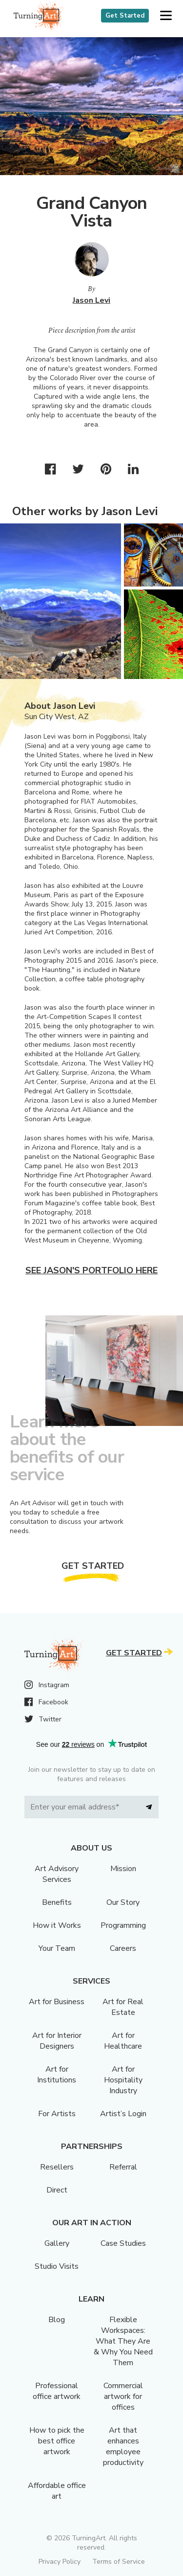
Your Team (57, 1948)
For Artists (57, 2113)
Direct (56, 2190)
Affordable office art (57, 2491)
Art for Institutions (56, 2074)
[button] (166, 15)
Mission (123, 1868)
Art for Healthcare (123, 2041)
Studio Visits (57, 2266)
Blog (56, 2319)
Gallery (56, 2243)
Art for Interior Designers (56, 2041)
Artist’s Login (123, 2113)
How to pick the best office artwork (56, 2441)
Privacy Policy (60, 2561)
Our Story (123, 1902)
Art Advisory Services (57, 1874)
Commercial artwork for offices (123, 2396)
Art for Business (56, 2001)
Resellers (57, 2167)
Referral (123, 2167)
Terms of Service (118, 2561)
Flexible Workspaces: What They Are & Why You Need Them (123, 2341)
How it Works (57, 1925)
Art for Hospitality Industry (123, 2080)
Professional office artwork (57, 2391)
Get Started (124, 15)
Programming (123, 1925)
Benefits (57, 1902)
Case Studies (123, 2243)
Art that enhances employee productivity (123, 2446)
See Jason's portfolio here (91, 1270)
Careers (123, 1948)
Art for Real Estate (122, 2007)
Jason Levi (91, 300)
